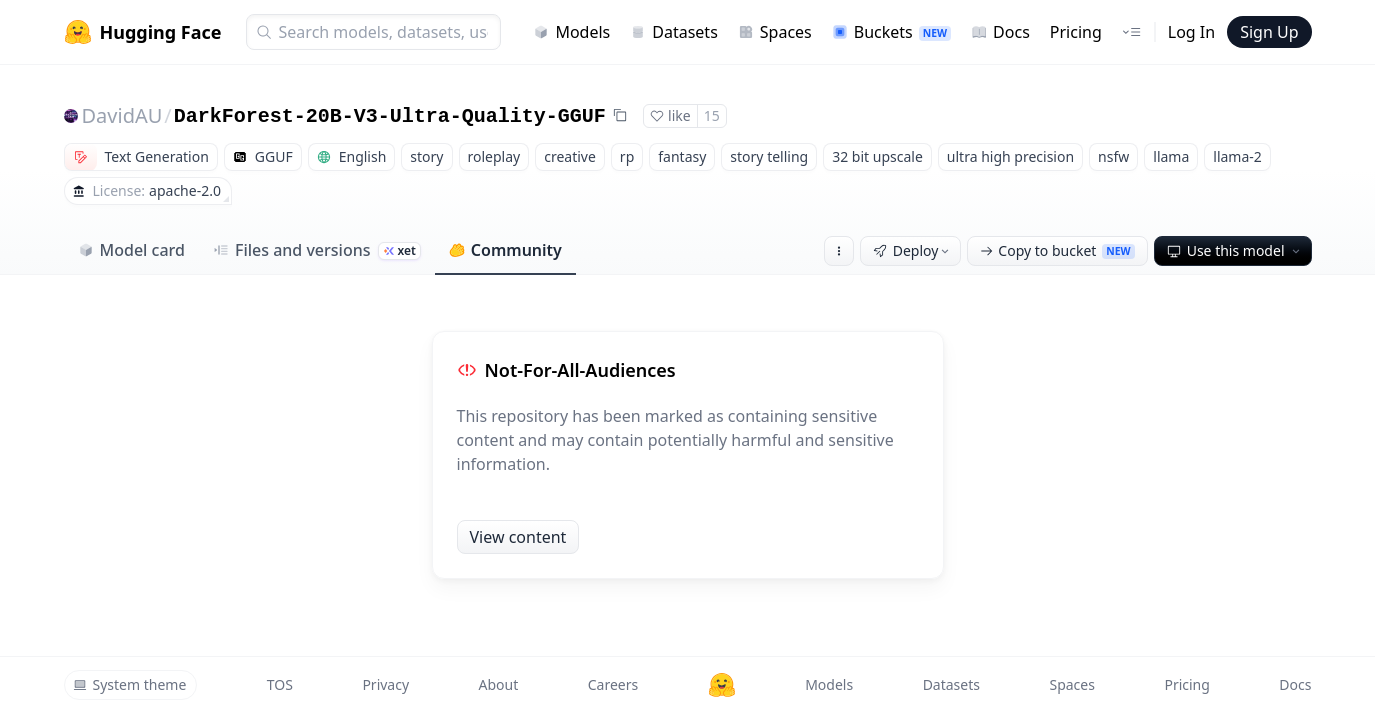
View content (518, 537)
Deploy (913, 250)
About (499, 684)
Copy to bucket (1057, 250)
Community (505, 250)
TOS (280, 684)
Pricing (1076, 32)
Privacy (385, 684)
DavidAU (122, 115)
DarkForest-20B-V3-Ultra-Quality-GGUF (390, 116)
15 (712, 115)
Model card (131, 250)
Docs (1000, 32)
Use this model (1235, 250)
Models (571, 32)
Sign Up (1269, 32)
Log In (1191, 32)
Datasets (674, 32)
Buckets (891, 32)
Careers (613, 684)
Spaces (775, 32)
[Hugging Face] (722, 685)
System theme (130, 684)
